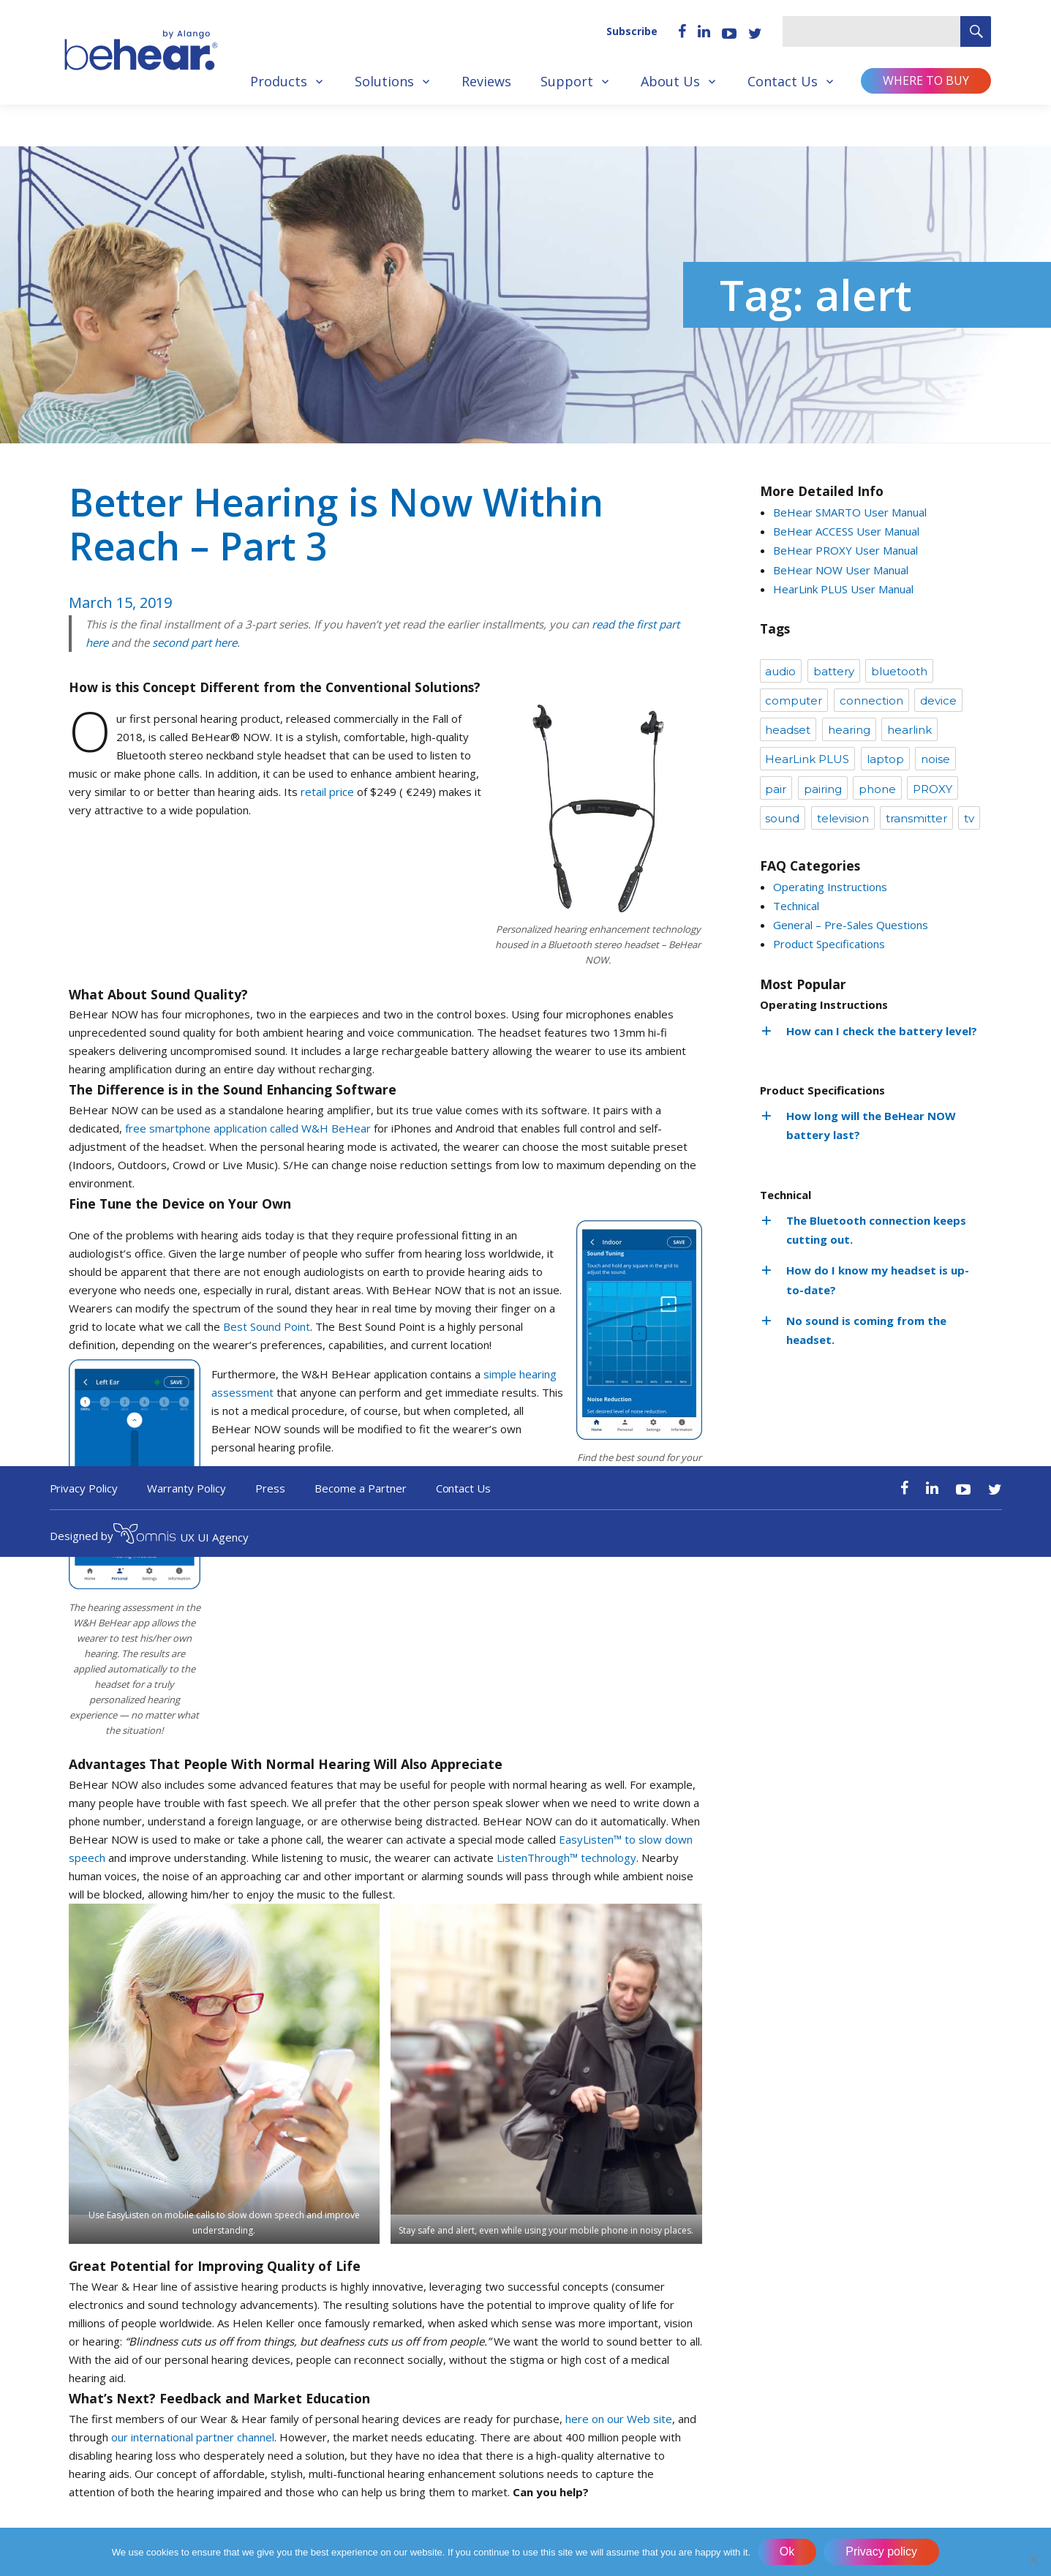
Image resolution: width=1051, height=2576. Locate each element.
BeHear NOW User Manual (840, 570)
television (843, 818)
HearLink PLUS (807, 759)
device (938, 700)
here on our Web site (618, 2418)
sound (782, 818)
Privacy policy (882, 2551)
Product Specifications (829, 943)
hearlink (909, 730)
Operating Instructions (830, 886)
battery (833, 671)
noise (935, 759)
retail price (327, 791)
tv (969, 818)
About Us (670, 81)
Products (278, 81)
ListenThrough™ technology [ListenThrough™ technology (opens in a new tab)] (566, 1857)
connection (871, 700)
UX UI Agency (181, 1535)
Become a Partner (360, 1488)
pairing (823, 789)
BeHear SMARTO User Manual (850, 512)
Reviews (486, 81)
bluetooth (899, 671)
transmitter (916, 818)
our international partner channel (192, 2437)
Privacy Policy (84, 1488)
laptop (885, 759)
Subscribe (632, 31)
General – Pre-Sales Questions (850, 924)
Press (270, 1488)
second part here (194, 642)
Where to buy (926, 80)
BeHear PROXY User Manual (845, 550)
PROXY (932, 789)
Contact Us (782, 81)
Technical (796, 905)
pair (775, 789)
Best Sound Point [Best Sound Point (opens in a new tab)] (266, 1326)
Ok (787, 2551)
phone (877, 789)
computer (793, 700)
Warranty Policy (186, 1488)
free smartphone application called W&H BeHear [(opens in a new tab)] (248, 1128)
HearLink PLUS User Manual (843, 589)
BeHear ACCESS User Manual (846, 531)
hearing (849, 730)
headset (787, 730)
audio (780, 671)
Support (566, 81)
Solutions (384, 81)
